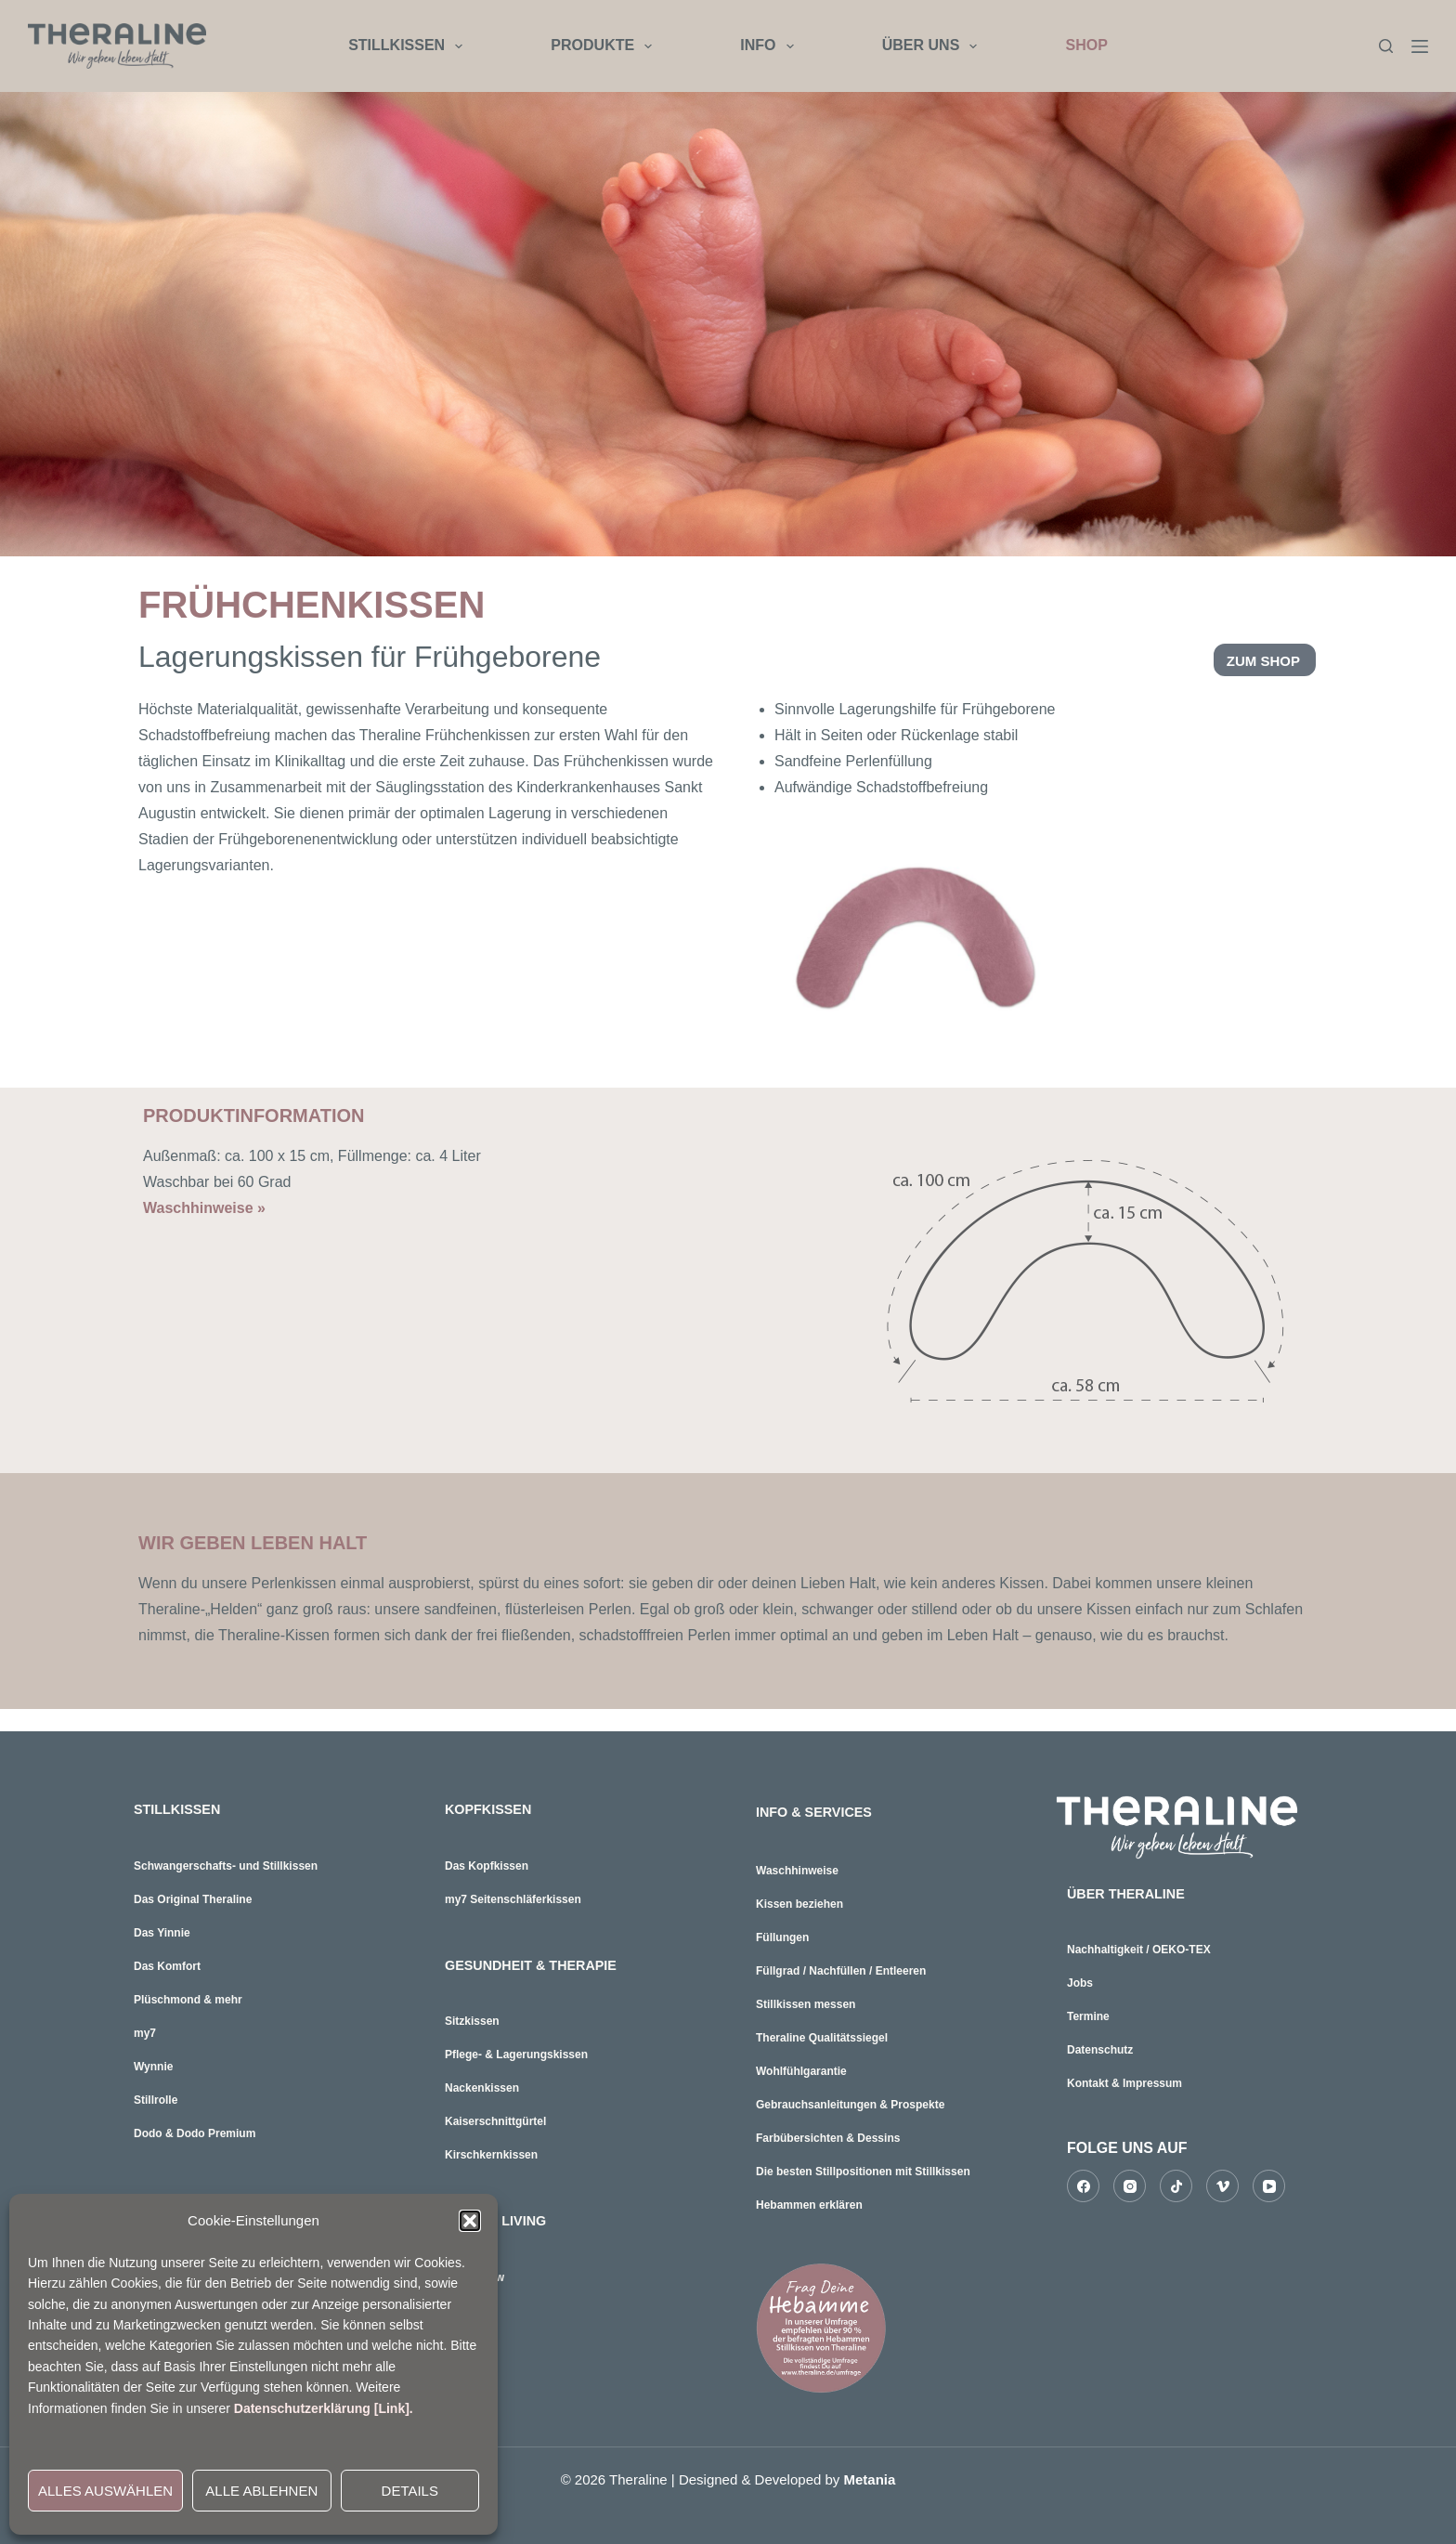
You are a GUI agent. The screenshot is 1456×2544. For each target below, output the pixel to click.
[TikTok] (1176, 2183)
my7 (145, 2030)
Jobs (1080, 1980)
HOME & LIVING (501, 2214)
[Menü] (1419, 46)
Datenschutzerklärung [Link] (322, 2408)
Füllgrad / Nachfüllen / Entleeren (841, 1970)
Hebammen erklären (809, 2204)
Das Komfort (167, 1963)
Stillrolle (155, 2097)
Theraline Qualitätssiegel (822, 2037)
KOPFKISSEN (493, 1808)
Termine (1088, 2013)
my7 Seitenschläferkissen (513, 1896)
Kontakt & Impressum (1124, 2080)
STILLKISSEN (409, 46)
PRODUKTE (605, 46)
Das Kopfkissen (486, 1863)
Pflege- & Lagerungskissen (516, 2048)
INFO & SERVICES (820, 1812)
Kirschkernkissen (491, 2149)
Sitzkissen (472, 2015)
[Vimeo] (1222, 2183)
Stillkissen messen (805, 2004)
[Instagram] (1129, 2183)
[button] (470, 2220)
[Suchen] (1386, 46)
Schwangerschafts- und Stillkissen (226, 1863)
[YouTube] (1269, 2183)
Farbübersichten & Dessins (828, 2138)
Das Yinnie (162, 1930)
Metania (870, 2479)
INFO (770, 46)
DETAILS (410, 2490)
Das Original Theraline (193, 1896)
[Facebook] (1083, 2183)
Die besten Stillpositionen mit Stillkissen (863, 2171)
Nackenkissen (482, 2082)
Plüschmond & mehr (188, 1996)
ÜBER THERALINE (1132, 1892)
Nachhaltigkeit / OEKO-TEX (1139, 1946)
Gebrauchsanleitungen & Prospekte (850, 2104)
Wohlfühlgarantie (801, 2071)
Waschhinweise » (204, 1208)
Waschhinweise (797, 1870)
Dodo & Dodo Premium (194, 2130)
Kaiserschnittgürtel (495, 2115)
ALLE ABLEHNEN (261, 2490)
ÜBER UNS (933, 46)
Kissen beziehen (799, 1904)
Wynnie (153, 2063)
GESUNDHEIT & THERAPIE (540, 1961)
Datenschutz (1100, 2047)
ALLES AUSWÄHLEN (105, 2490)
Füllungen (782, 1937)
